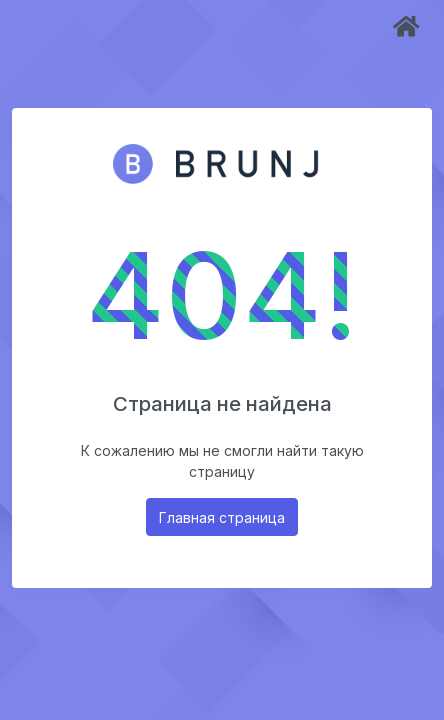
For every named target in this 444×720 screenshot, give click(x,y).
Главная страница (222, 517)
